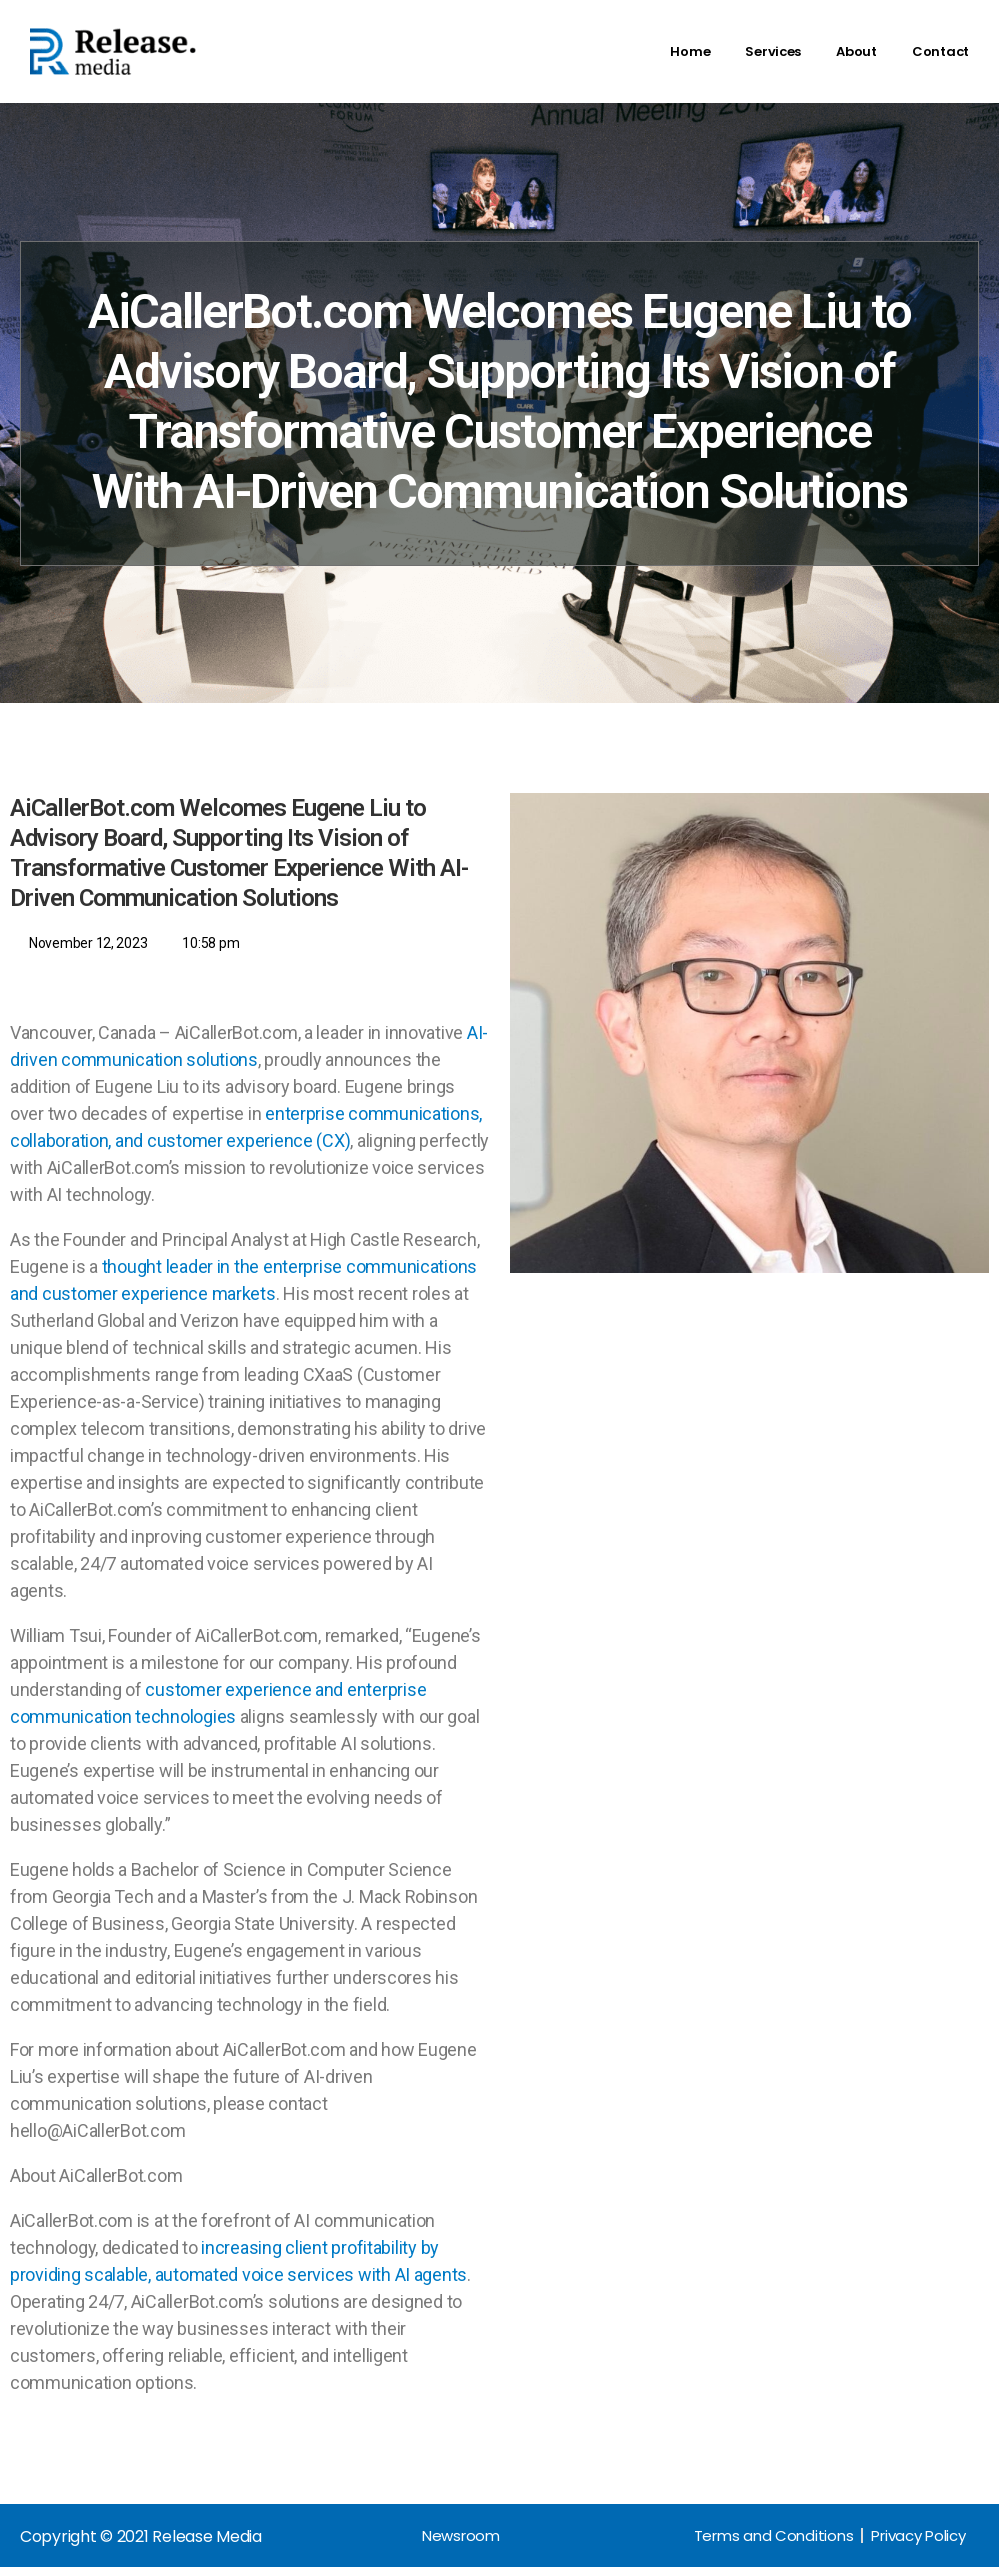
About (856, 51)
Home (690, 51)
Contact (940, 51)
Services (773, 51)
